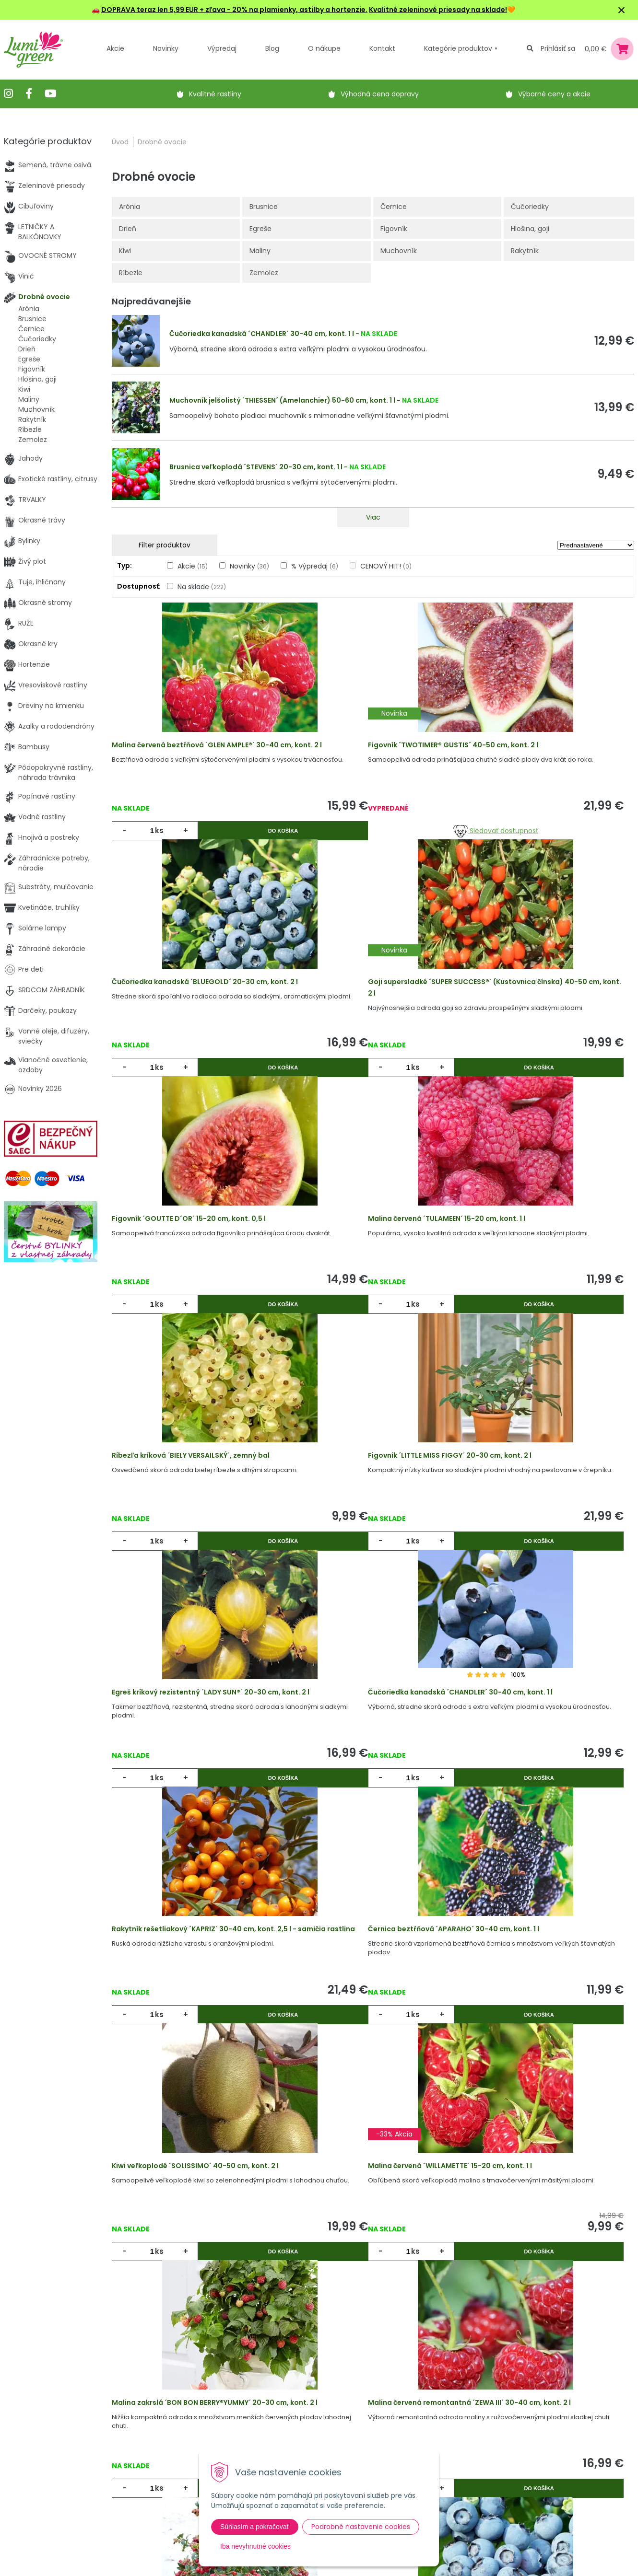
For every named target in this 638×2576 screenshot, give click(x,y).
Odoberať (453, 2566)
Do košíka (237, 843)
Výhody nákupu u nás (300, 2402)
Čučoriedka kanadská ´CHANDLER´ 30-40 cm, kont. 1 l (261, 333)
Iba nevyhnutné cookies (255, 2546)
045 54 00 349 (39, 2451)
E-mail (429, 2435)
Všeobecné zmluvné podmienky (298, 2447)
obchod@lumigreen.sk (52, 2461)
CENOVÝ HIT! (386, 566)
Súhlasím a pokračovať (254, 2526)
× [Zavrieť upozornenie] (621, 10)
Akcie (115, 48)
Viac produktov (373, 2224)
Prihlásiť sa (558, 48)
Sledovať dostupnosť (373, 843)
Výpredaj (221, 48)
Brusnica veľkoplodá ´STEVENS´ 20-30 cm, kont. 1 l (256, 467)
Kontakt (170, 2481)
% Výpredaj (314, 566)
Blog (164, 2461)
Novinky (165, 48)
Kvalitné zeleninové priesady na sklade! (438, 9)
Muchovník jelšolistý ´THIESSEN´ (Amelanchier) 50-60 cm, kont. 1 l (282, 400)
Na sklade (201, 587)
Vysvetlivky (282, 2422)
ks (164, 843)
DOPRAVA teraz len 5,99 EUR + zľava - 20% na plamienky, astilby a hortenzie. (234, 9)
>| (622, 2261)
